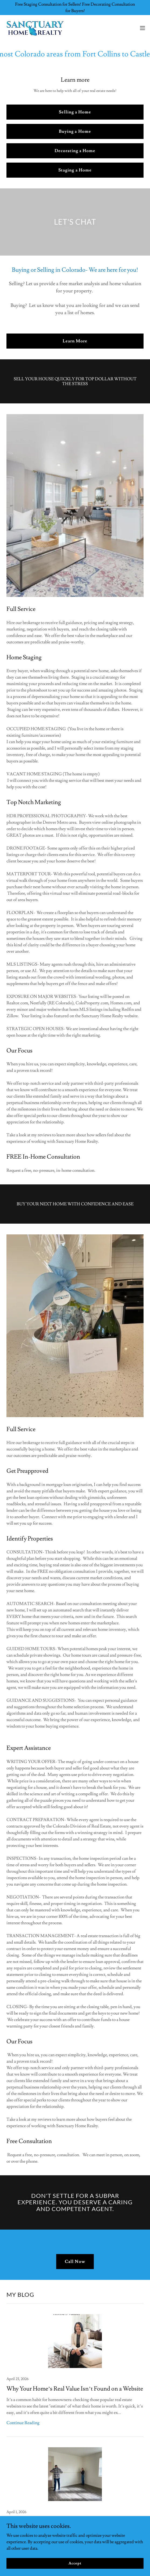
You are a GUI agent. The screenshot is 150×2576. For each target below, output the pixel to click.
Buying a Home (75, 131)
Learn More (75, 341)
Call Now (75, 2261)
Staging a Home (74, 170)
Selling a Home (75, 112)
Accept (75, 2563)
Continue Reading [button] (23, 2422)
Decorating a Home (75, 150)
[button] (142, 28)
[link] (34, 28)
